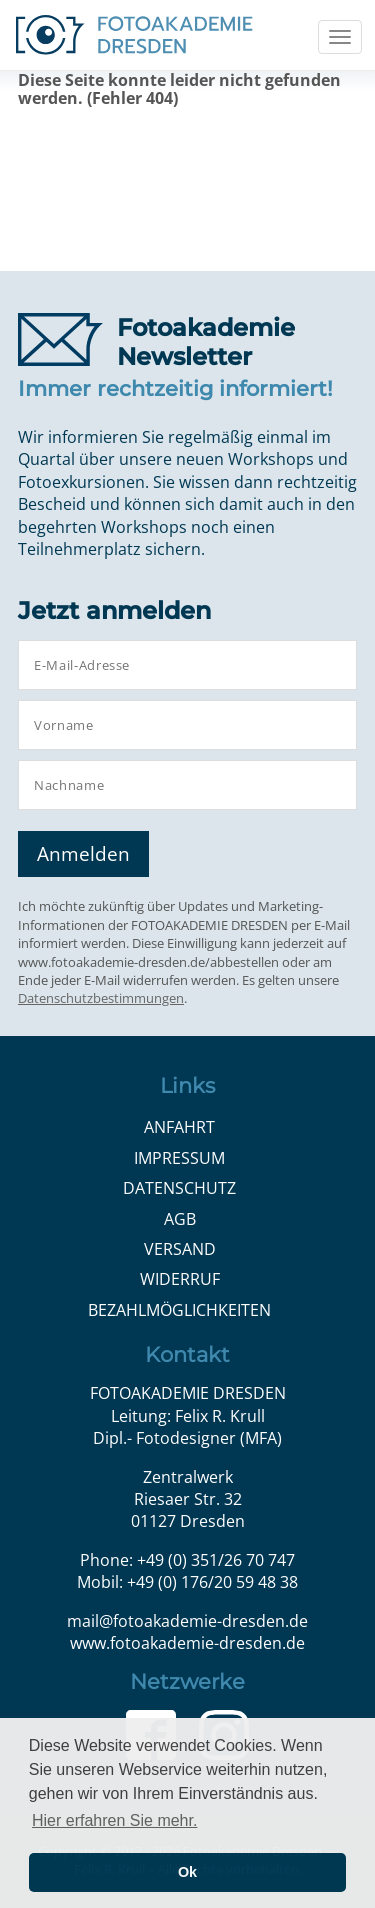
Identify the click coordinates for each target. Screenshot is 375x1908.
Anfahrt (179, 1127)
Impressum (179, 1158)
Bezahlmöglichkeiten (179, 1310)
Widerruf (180, 1279)
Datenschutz (179, 1188)
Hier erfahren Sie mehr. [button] (114, 1820)
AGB (180, 1219)
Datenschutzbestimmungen (101, 998)
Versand (180, 1249)
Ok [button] (187, 1872)
